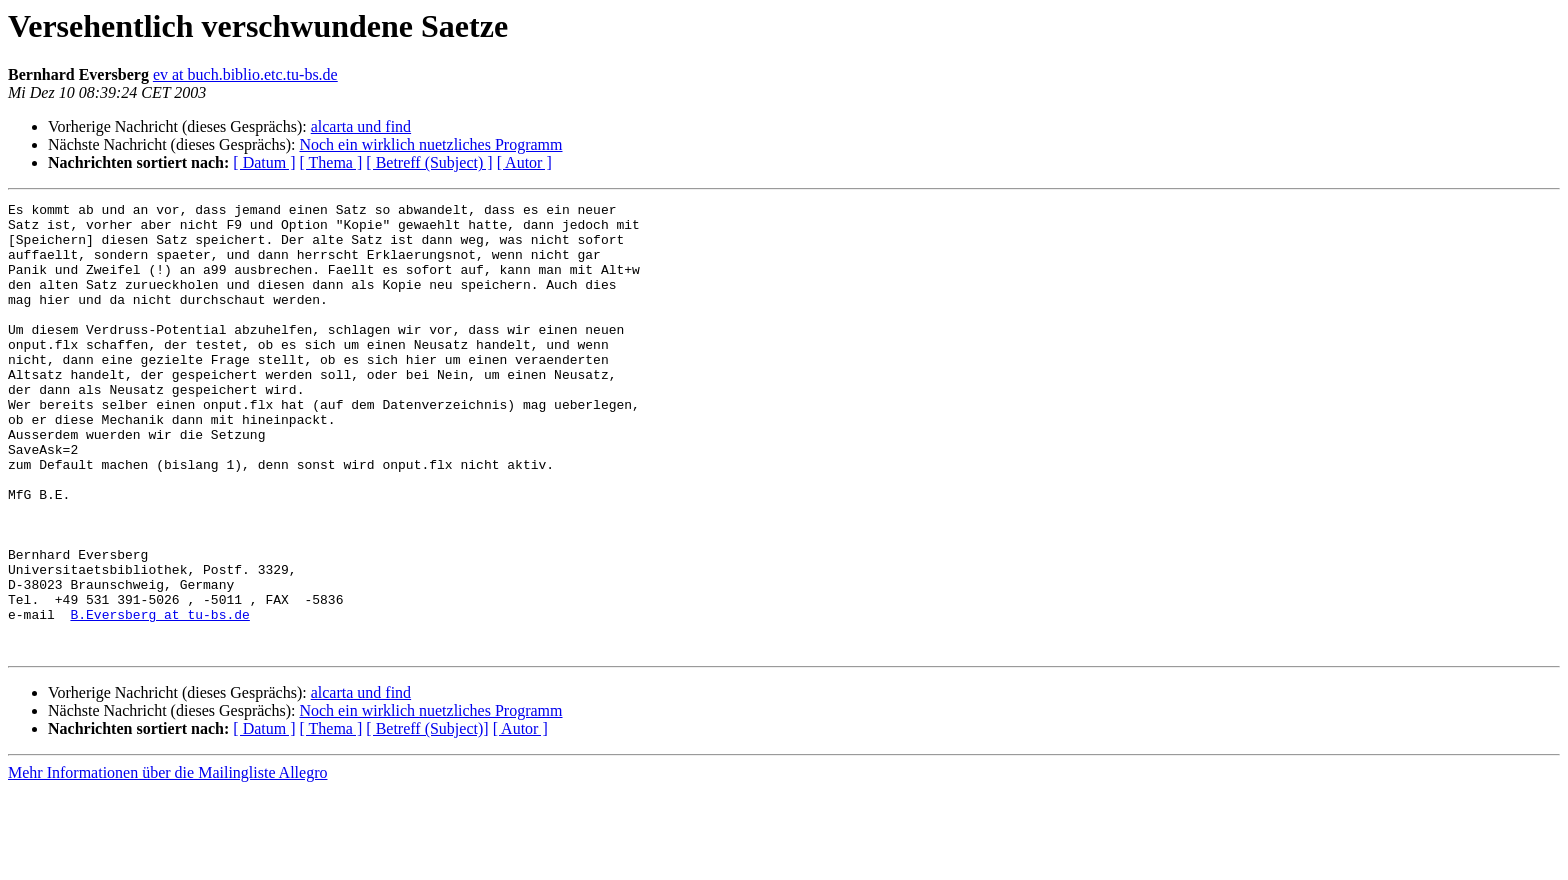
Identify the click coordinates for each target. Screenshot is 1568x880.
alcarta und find (361, 126)
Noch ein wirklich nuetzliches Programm (430, 144)
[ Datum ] (264, 162)
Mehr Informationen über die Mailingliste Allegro (167, 862)
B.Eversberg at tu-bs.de (159, 698)
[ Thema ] (331, 162)
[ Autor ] (524, 162)
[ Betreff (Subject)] (427, 818)
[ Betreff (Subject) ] (429, 162)
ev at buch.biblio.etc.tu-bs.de (245, 74)
